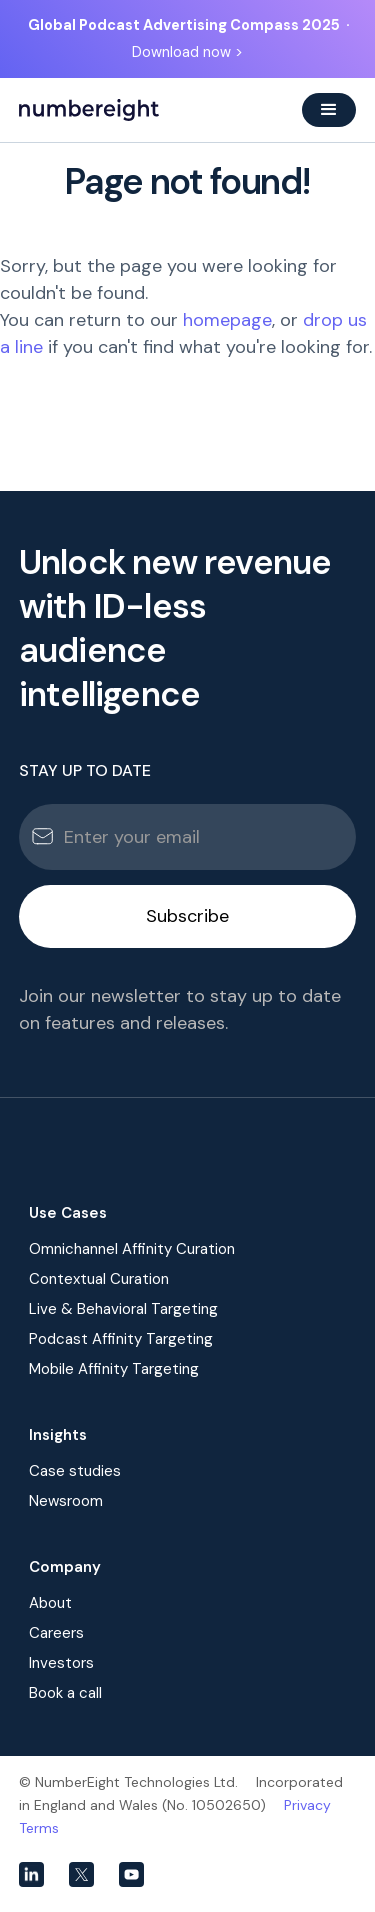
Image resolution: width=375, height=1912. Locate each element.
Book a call (65, 1693)
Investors (61, 1663)
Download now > (187, 52)
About (50, 1603)
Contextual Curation (99, 1279)
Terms (39, 1828)
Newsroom (66, 1501)
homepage (227, 320)
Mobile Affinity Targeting (114, 1369)
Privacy (307, 1805)
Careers (56, 1633)
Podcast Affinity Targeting (121, 1339)
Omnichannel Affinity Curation (132, 1249)
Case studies (75, 1471)
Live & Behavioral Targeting (123, 1309)
